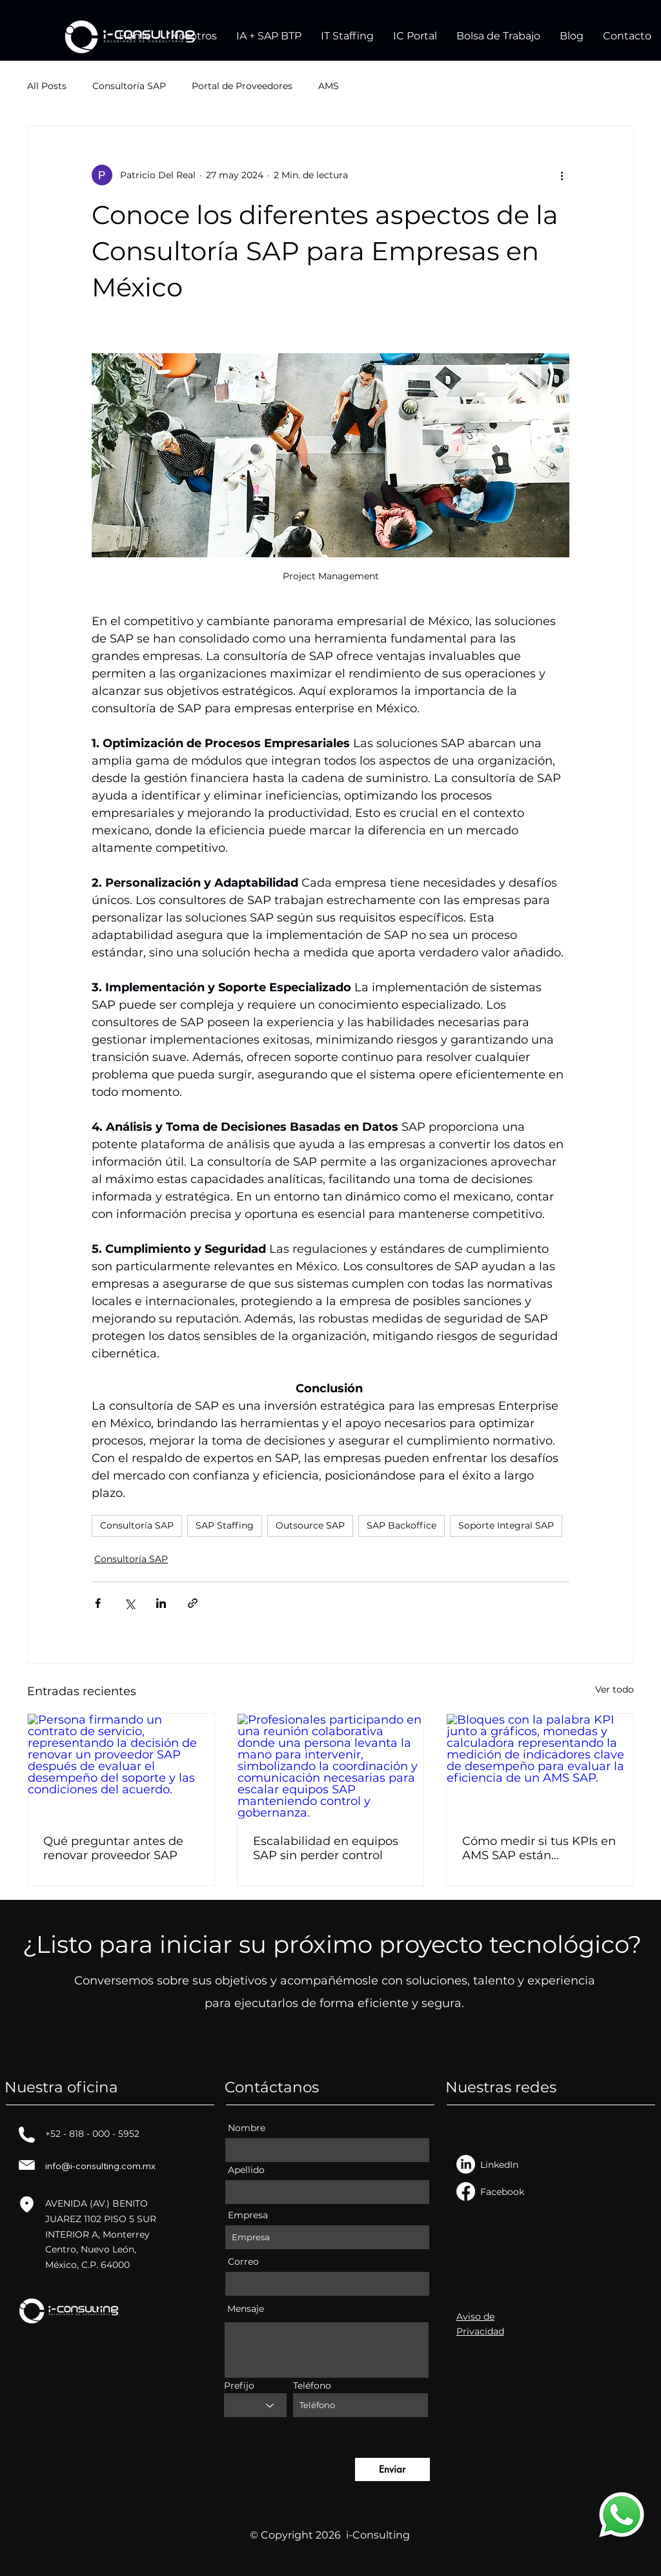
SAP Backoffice (401, 1525)
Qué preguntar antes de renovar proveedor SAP (113, 1848)
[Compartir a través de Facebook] (98, 1603)
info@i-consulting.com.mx (100, 2166)
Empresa (248, 2215)
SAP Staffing (225, 1525)
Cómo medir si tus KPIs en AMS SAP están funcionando (539, 1848)
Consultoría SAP (129, 86)
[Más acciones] (561, 175)
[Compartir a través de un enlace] (193, 1603)
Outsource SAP (310, 1525)
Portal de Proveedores (242, 86)
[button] (269, 36)
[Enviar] (392, 2469)
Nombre (246, 2127)
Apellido (246, 2169)
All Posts (46, 86)
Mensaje (245, 2308)
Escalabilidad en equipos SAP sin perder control (325, 1848)
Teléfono (312, 2385)
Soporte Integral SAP (506, 1525)
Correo (243, 2261)
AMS (328, 86)
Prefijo (239, 2385)
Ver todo (614, 1689)
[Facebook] (465, 2191)
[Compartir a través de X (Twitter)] (129, 1603)
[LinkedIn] (465, 2164)
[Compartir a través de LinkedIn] (161, 1603)
